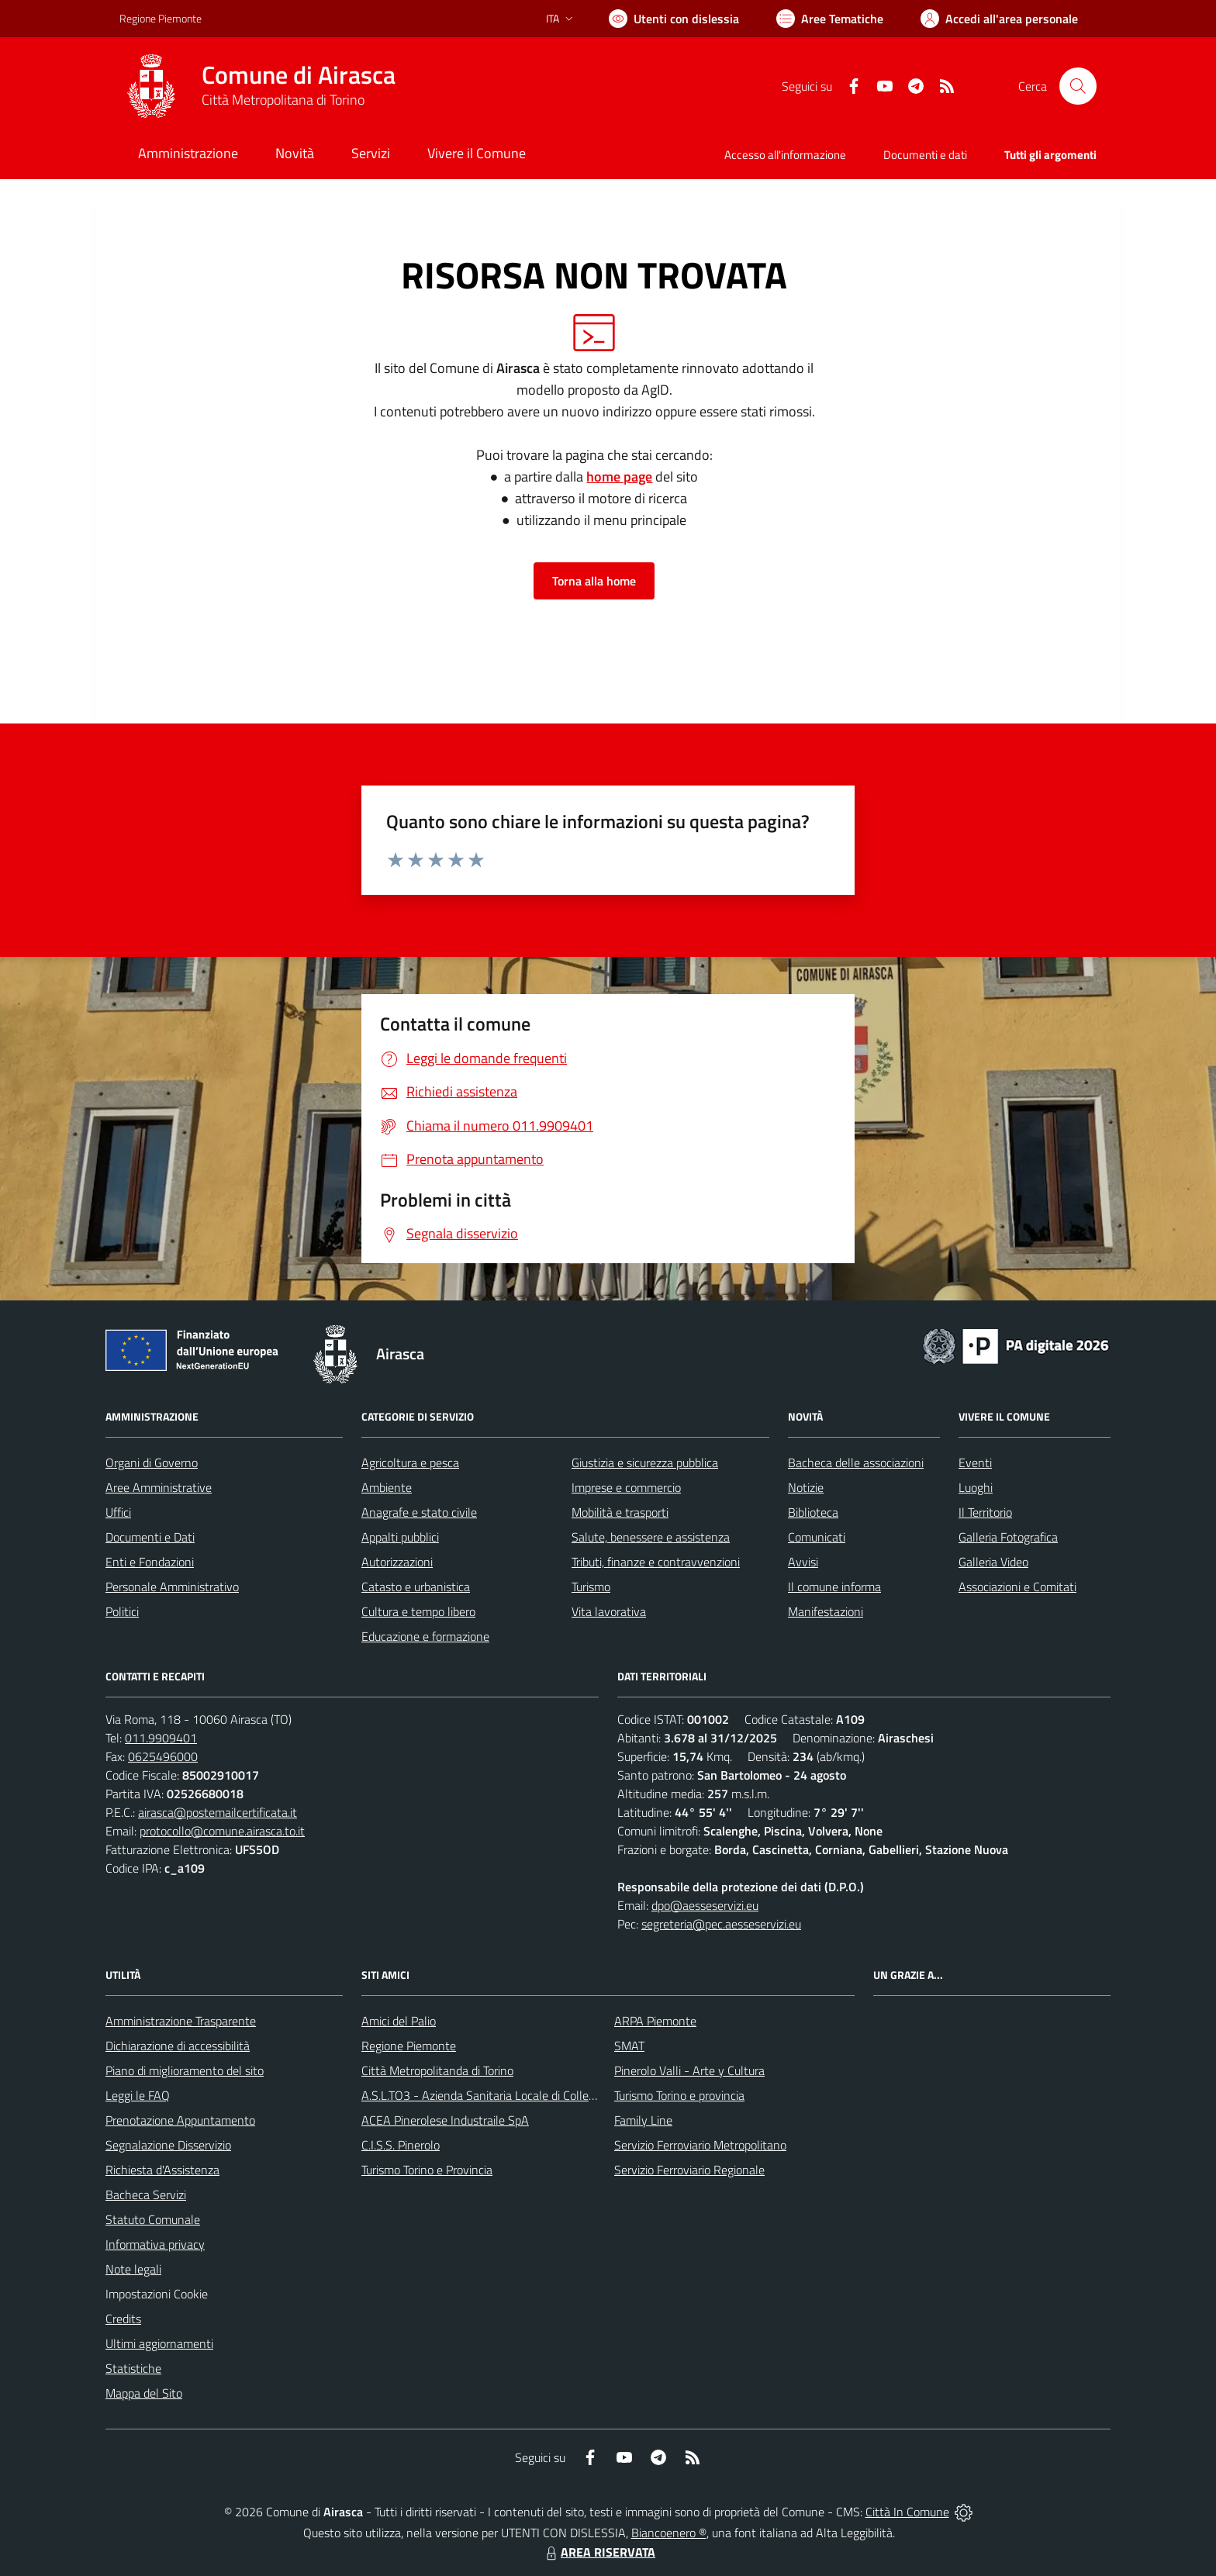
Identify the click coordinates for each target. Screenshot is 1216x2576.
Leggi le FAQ (137, 2095)
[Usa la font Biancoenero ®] (674, 18)
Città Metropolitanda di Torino (437, 2070)
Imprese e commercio (626, 1487)
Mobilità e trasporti (620, 1512)
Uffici (118, 1512)
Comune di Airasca (299, 74)
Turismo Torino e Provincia (426, 2169)
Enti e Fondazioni (149, 1561)
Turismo (591, 1586)
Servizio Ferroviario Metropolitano (700, 2145)
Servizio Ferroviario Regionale (689, 2169)
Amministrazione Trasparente (180, 2020)
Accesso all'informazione (785, 155)
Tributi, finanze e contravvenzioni (656, 1561)
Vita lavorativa (609, 1611)
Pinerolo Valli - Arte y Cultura (689, 2070)
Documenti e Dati (150, 1537)
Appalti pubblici (400, 1537)
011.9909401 (161, 1737)
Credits (123, 2318)
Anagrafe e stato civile (419, 1512)
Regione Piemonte (408, 2045)
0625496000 (163, 1756)
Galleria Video (993, 1561)
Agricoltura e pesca (410, 1462)
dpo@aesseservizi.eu (704, 1905)
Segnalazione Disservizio (168, 2145)
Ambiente (386, 1487)
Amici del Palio (398, 2020)
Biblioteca (813, 1512)
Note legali (133, 2269)
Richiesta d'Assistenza (162, 2169)
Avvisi (803, 1561)
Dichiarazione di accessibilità (177, 2045)
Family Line (643, 2120)
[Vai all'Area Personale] (999, 18)
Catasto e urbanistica (415, 1586)
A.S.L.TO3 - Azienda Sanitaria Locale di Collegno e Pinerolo (511, 2095)
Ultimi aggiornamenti (159, 2343)
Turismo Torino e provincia (679, 2095)
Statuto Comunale (152, 2219)
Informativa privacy (155, 2244)
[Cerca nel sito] (1078, 86)
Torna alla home (594, 580)
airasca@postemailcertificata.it (217, 1812)
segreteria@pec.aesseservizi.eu (721, 1924)
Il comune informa (834, 1586)
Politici (122, 1611)
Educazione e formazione (425, 1636)
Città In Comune (907, 2511)
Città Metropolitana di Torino (283, 99)
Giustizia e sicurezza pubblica (645, 1462)
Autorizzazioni (397, 1561)
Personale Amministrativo (172, 1586)
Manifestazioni (825, 1611)
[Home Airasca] (257, 86)
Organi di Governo (151, 1462)
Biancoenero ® (668, 2532)
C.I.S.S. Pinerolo (400, 2145)
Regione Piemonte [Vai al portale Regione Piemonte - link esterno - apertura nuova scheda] (160, 18)
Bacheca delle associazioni (856, 1462)
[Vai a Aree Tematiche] (830, 18)
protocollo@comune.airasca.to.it (222, 1831)
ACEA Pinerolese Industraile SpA (445, 2120)
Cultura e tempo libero (418, 1611)
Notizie (806, 1487)
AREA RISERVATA (598, 2552)
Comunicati (816, 1537)
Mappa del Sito (143, 2393)
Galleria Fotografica (1008, 1537)
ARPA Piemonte (655, 2020)
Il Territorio (985, 1512)
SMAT (629, 2045)
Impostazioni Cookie (156, 2293)
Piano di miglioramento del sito (184, 2070)
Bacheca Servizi (145, 2194)
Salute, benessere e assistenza (651, 1537)
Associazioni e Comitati (1017, 1586)
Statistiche (133, 2368)
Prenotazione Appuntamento (180, 2120)
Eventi (975, 1462)
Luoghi (976, 1487)
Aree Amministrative (158, 1487)
